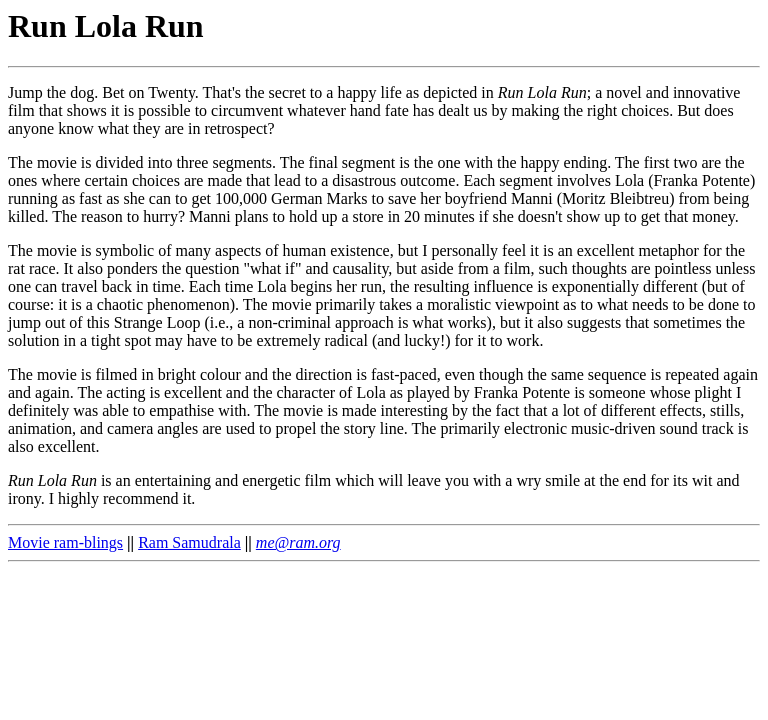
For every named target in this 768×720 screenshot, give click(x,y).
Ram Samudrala (189, 542)
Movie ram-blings (65, 542)
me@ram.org (298, 542)
